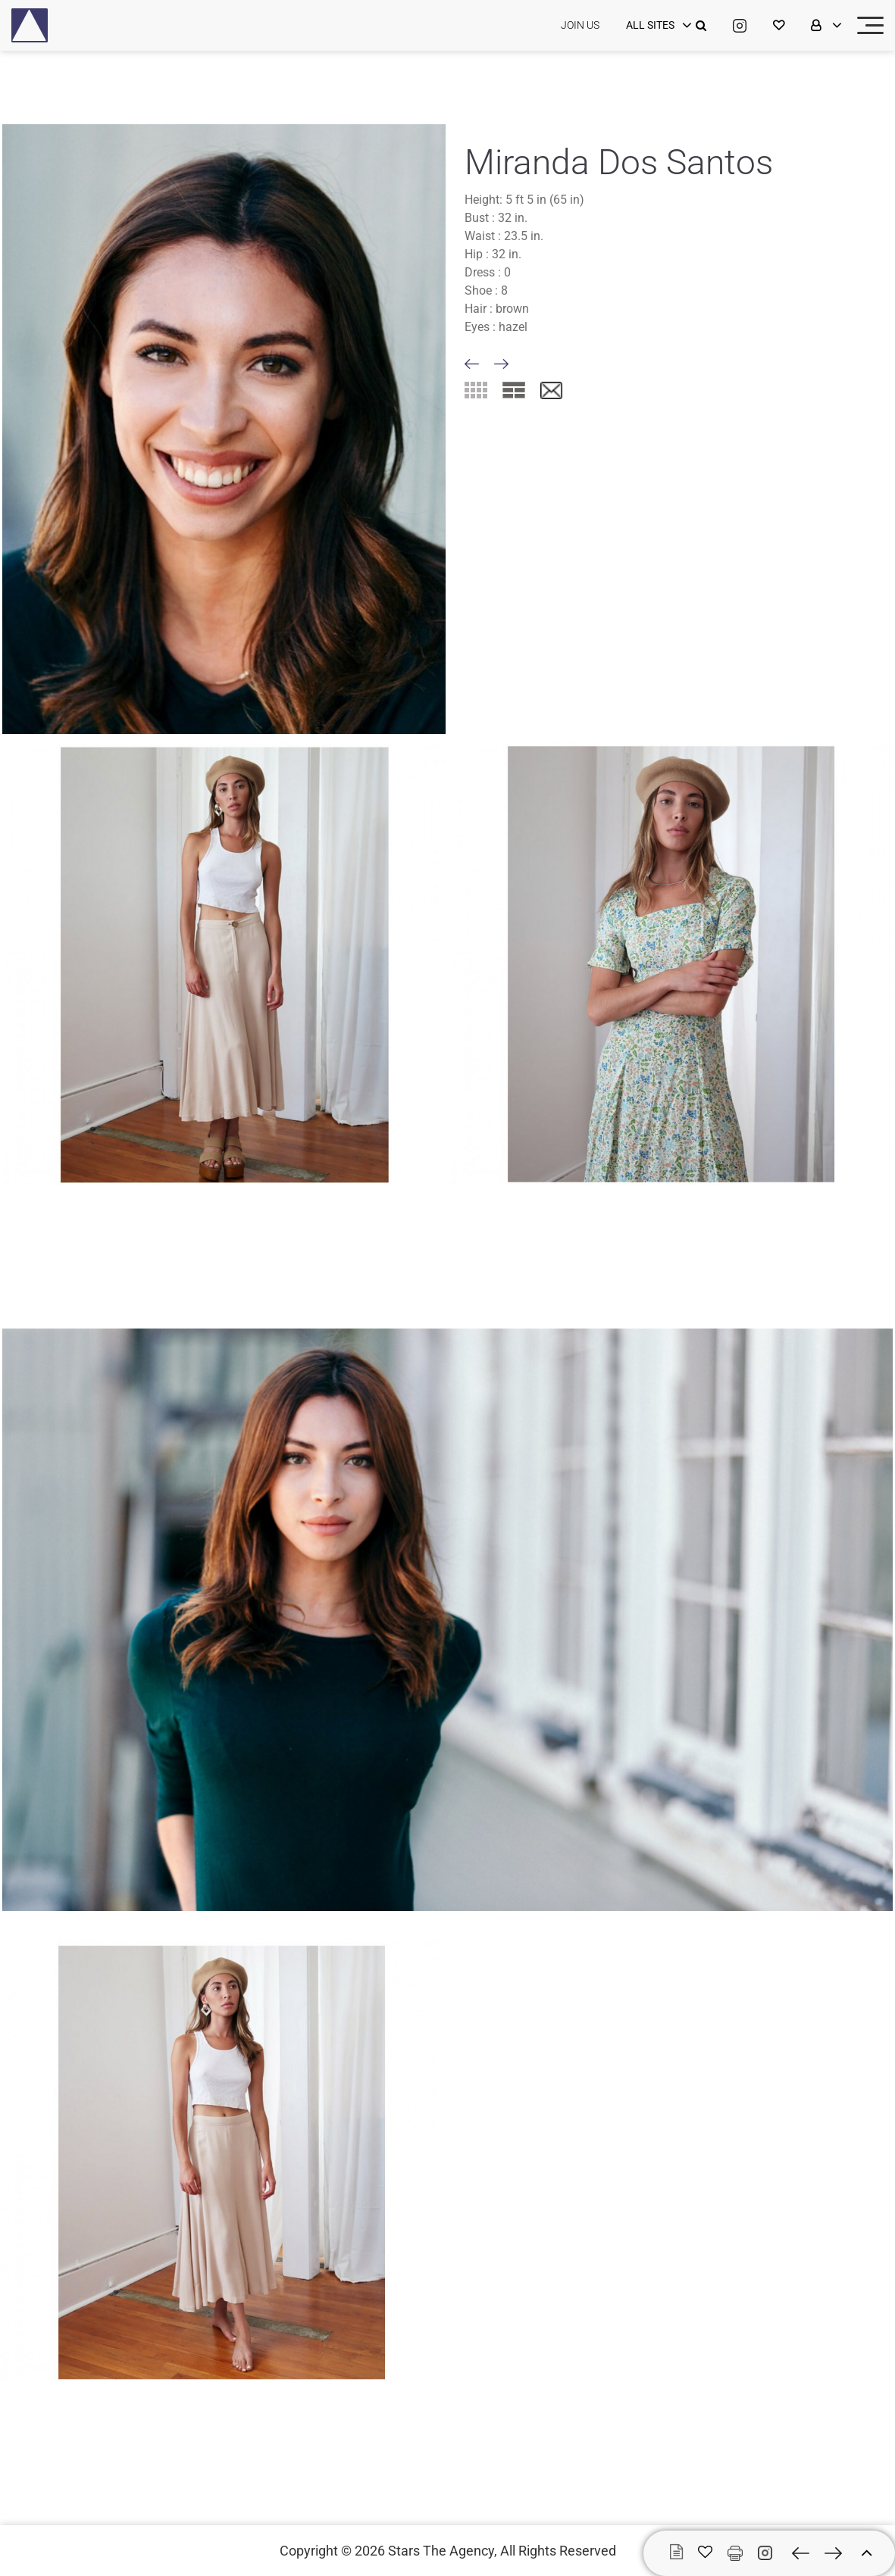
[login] (657, 26)
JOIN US (580, 25)
